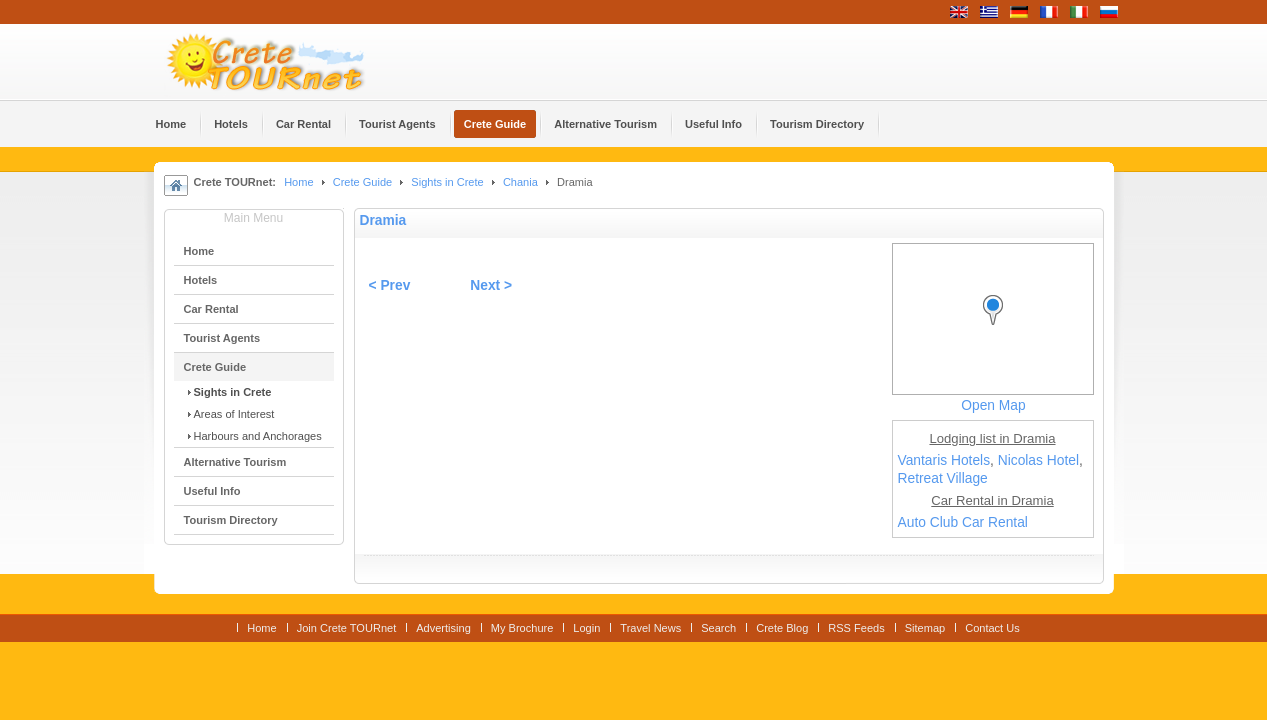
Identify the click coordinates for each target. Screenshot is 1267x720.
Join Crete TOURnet (347, 628)
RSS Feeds (856, 628)
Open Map (993, 405)
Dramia (383, 220)
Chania (520, 182)
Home (298, 182)
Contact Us (992, 628)
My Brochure (522, 628)
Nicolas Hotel (1038, 460)
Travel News (650, 628)
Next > (491, 285)
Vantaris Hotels (944, 460)
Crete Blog (782, 628)
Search (718, 628)
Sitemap (925, 628)
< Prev (390, 285)
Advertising (443, 628)
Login (586, 628)
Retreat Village (943, 478)
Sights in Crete (447, 182)
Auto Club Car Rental (963, 522)
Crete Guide (362, 182)
